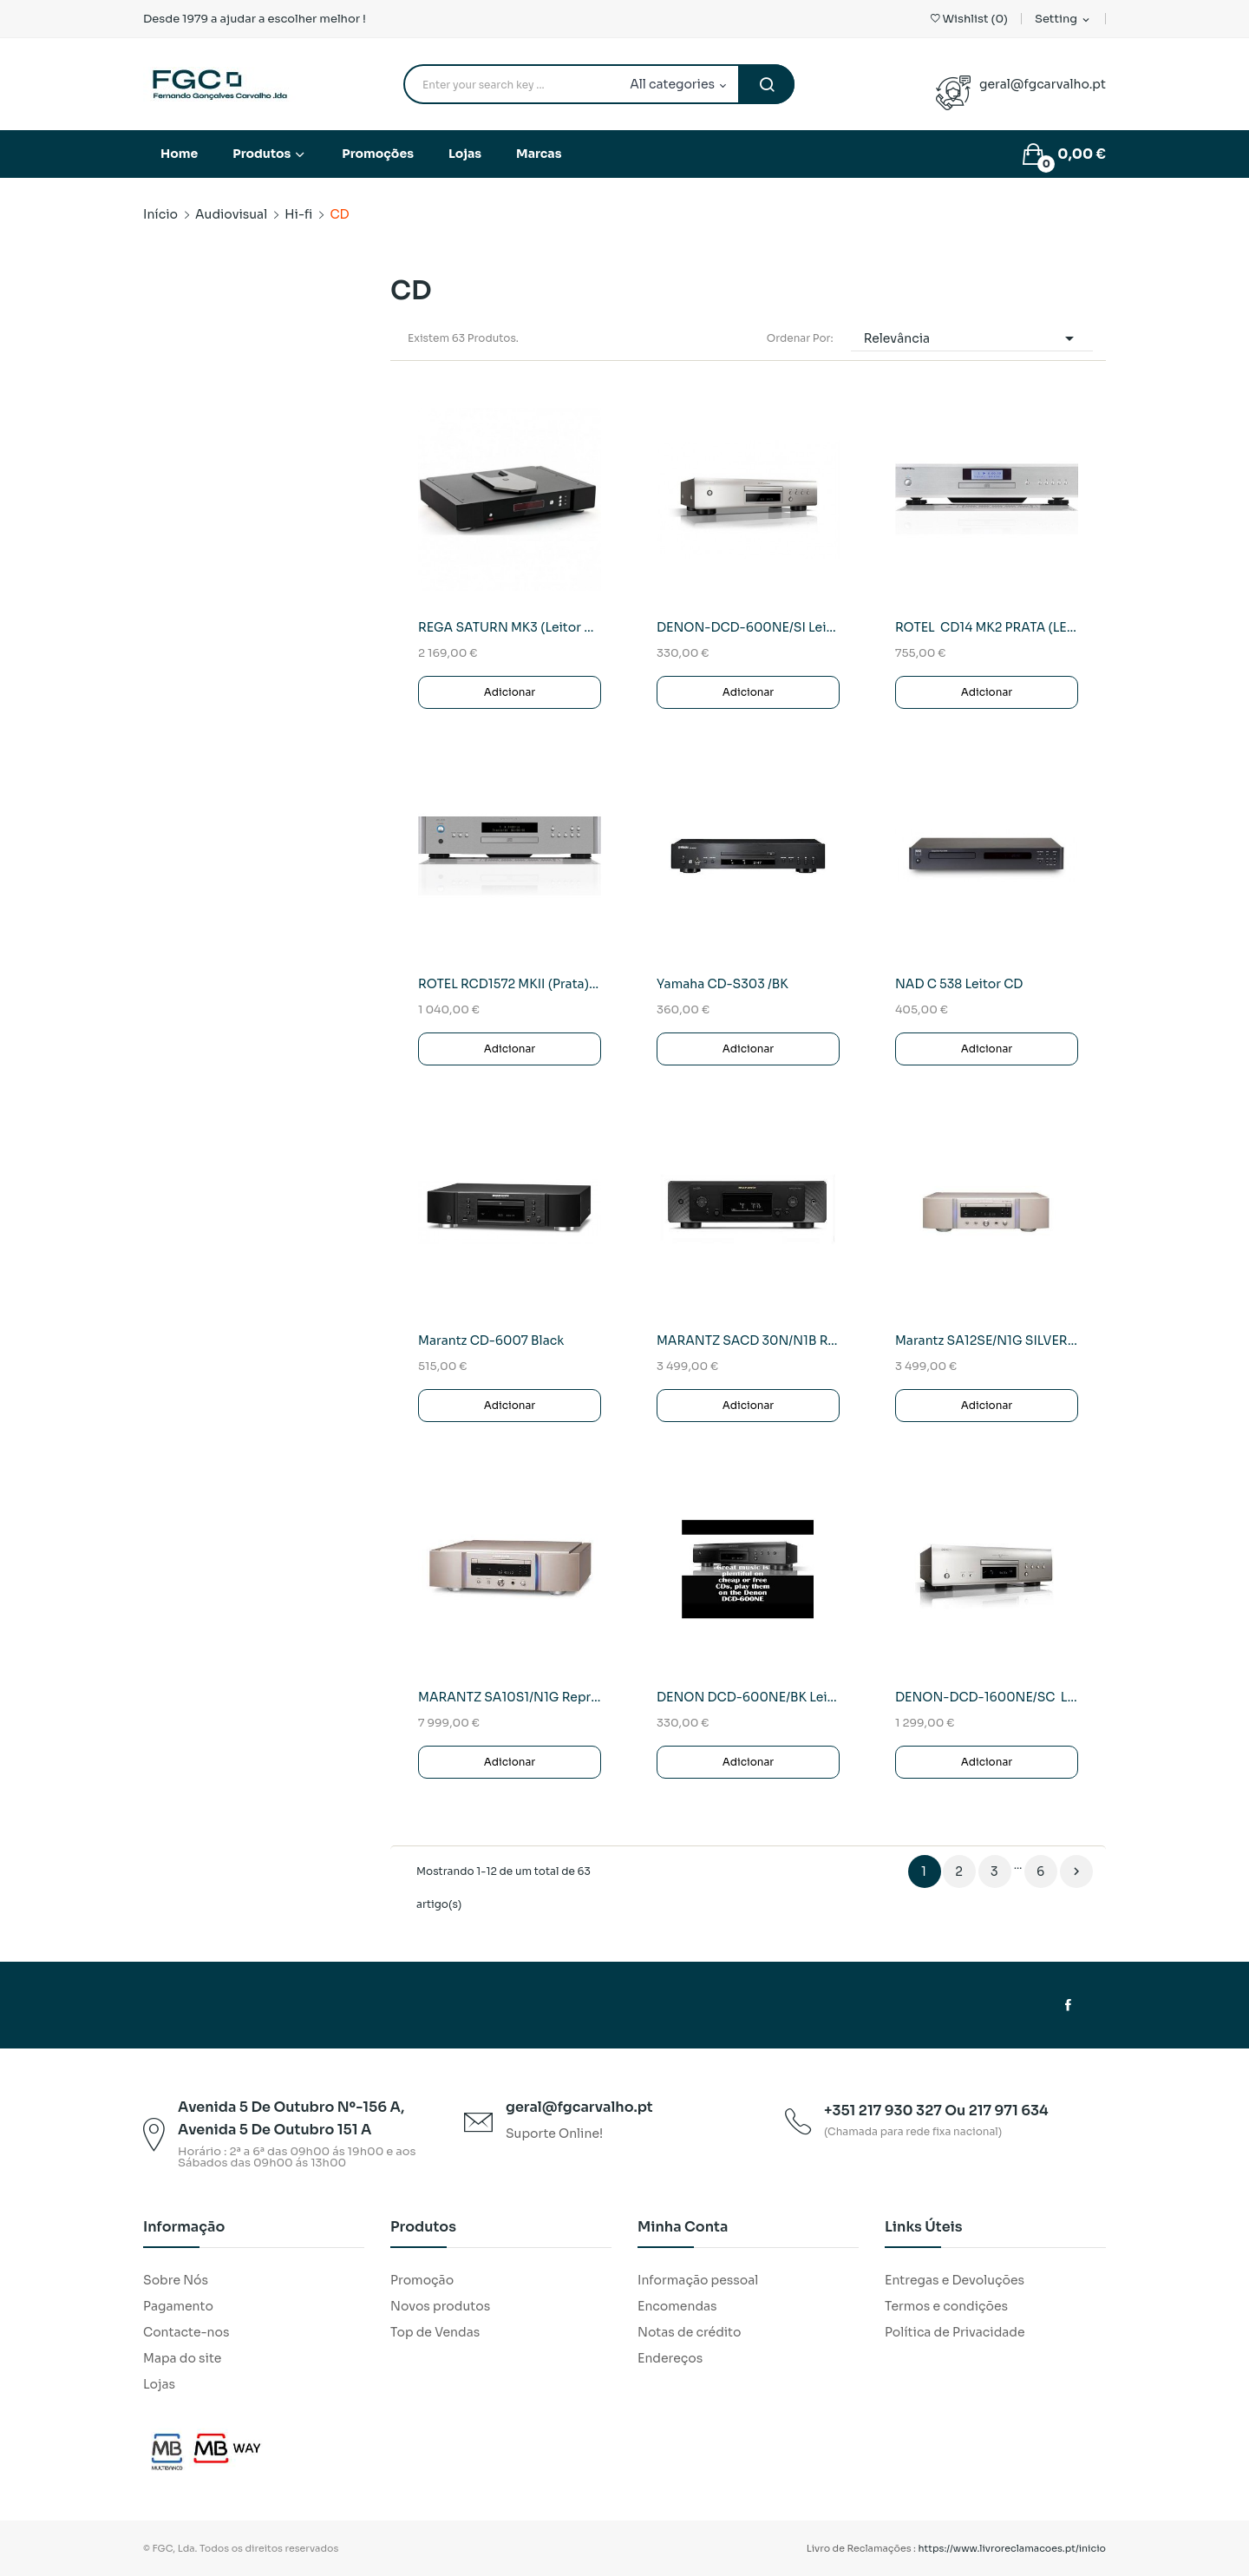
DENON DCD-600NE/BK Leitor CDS (748, 1697)
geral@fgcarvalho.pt (1042, 84)
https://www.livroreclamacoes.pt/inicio (1013, 2548)
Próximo (1076, 1871)
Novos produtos (440, 2306)
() (969, 18)
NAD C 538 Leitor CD (959, 984)
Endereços (670, 2358)
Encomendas (677, 2306)
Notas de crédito (689, 2332)
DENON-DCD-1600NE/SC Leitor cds (986, 1697)
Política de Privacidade (955, 2332)
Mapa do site (182, 2358)
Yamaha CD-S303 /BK (722, 984)
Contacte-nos (186, 2332)
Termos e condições (946, 2306)
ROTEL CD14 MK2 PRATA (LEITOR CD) (986, 627)
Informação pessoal (698, 2280)
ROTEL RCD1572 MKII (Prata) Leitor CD (509, 984)
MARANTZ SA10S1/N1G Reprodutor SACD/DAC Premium (509, 1697)
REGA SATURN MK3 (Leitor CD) (509, 627)
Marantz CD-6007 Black (491, 1340)
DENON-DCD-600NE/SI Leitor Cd (748, 627)
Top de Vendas (435, 2332)
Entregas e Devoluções (954, 2280)
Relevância (972, 338)
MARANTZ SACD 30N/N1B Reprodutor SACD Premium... (748, 1340)
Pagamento (178, 2306)
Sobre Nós (175, 2280)
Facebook (1068, 2005)
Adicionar (510, 691)
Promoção (422, 2280)
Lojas (159, 2384)
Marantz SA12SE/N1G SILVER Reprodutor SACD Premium (986, 1340)
